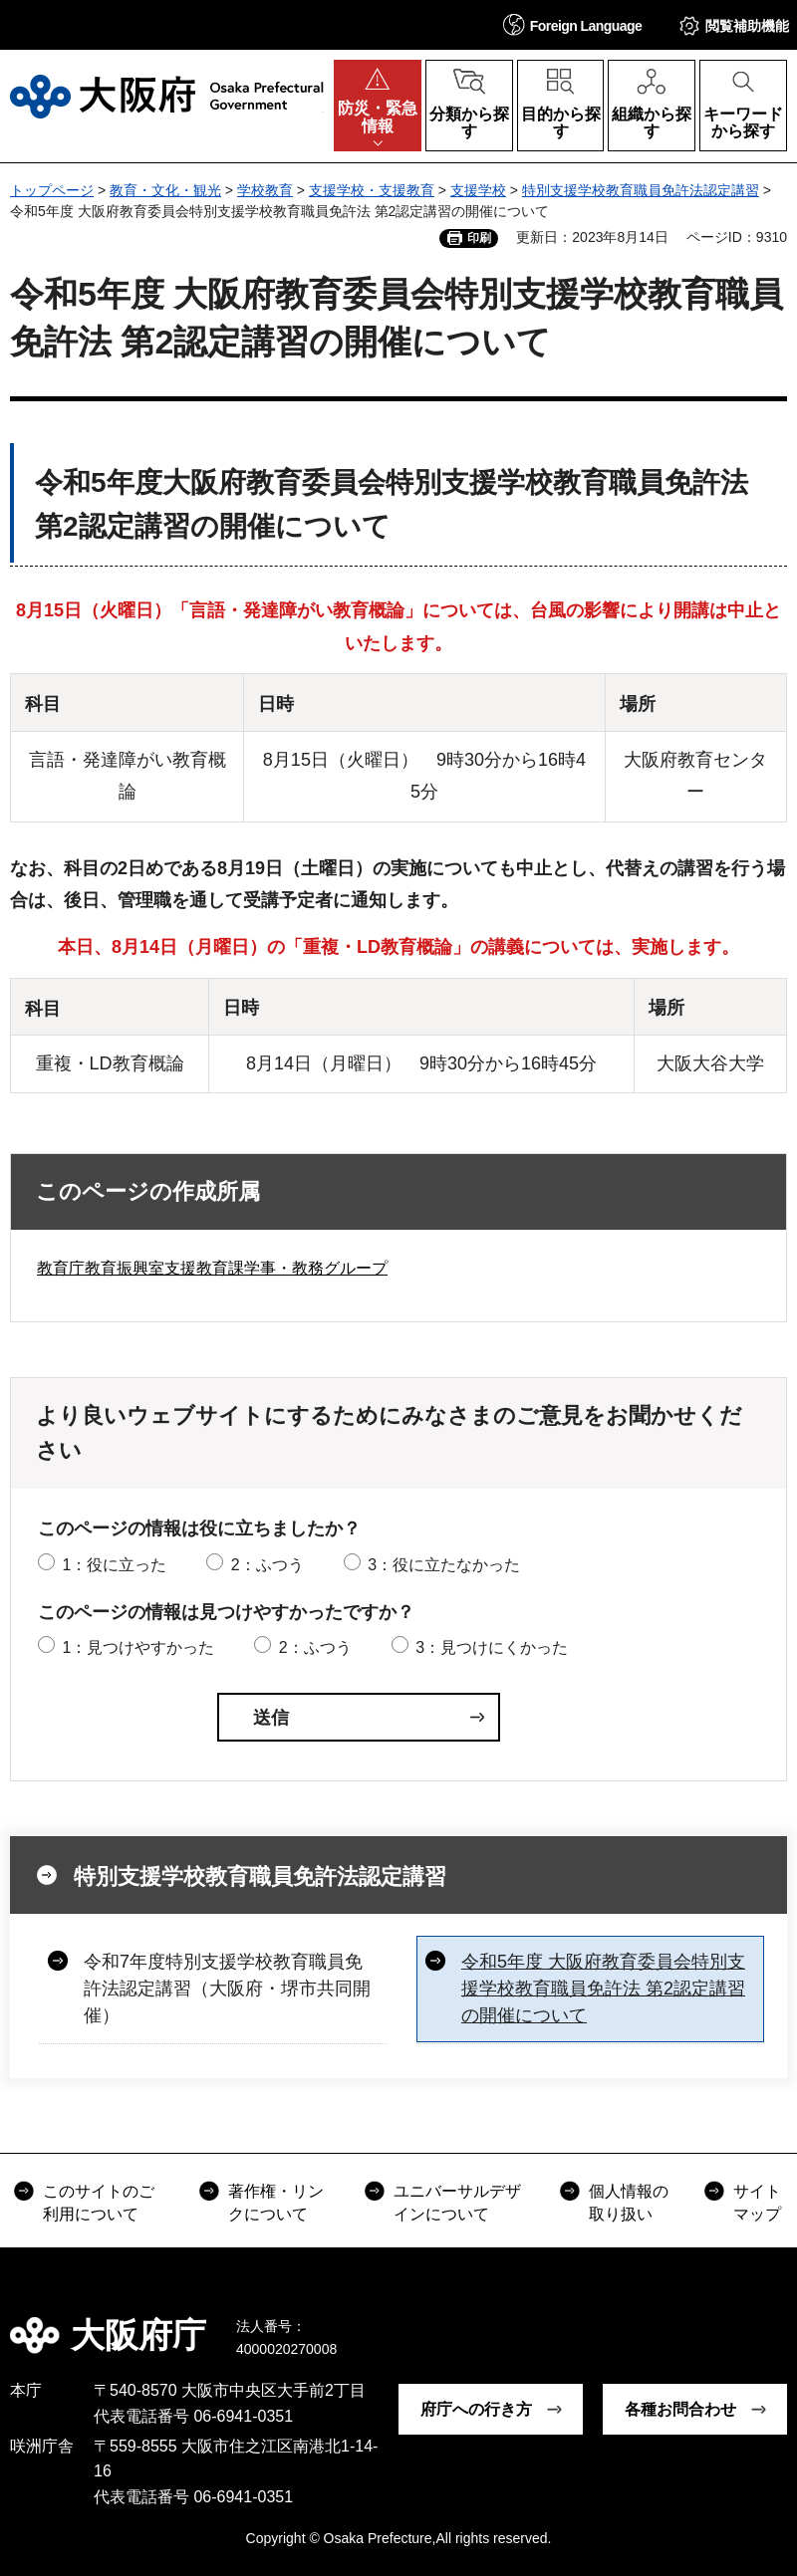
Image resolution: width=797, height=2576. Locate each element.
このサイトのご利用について (98, 2202)
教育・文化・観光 (165, 190)
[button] (573, 24)
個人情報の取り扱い (628, 2202)
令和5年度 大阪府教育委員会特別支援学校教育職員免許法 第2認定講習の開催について (603, 1988)
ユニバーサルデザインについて (457, 2202)
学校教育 (265, 190)
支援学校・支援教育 (371, 190)
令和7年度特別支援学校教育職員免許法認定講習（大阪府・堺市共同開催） (227, 1988)
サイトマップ (757, 2202)
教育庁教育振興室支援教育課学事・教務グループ (212, 1268)
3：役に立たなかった (444, 1564)
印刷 (479, 238)
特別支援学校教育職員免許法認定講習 (640, 190)
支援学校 (478, 190)
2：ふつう (267, 1564)
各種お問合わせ (680, 2409)
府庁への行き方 (476, 2409)
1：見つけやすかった (138, 1647)
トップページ (52, 190)
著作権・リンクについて (276, 2202)
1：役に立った (114, 1564)
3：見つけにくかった (491, 1647)
